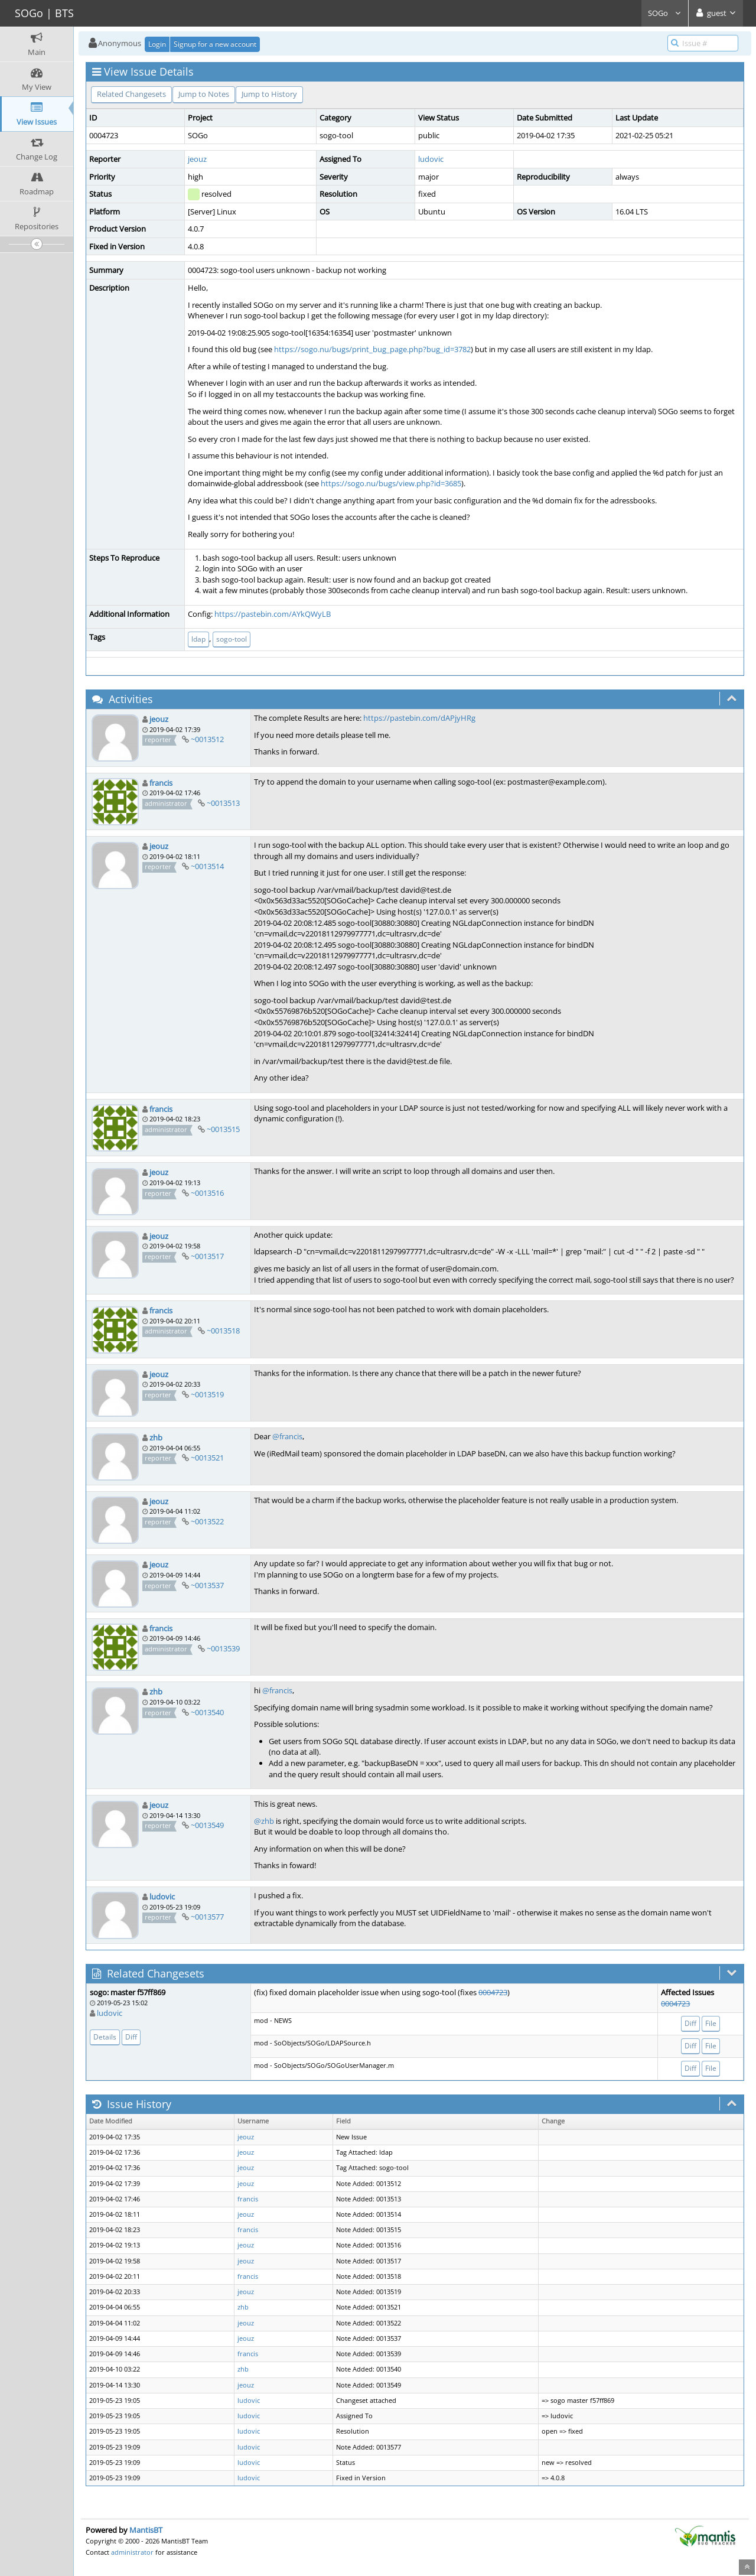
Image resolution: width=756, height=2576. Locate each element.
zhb (155, 1437)
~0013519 (207, 1394)
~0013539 (223, 1648)
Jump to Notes (203, 94)
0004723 (492, 1992)
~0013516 (207, 1193)
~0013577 (207, 1916)
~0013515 (223, 1129)
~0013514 (207, 866)
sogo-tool (231, 639)
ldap (198, 639)
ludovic (431, 159)
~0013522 (207, 1521)
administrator (132, 2552)
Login (157, 44)
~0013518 (223, 1330)
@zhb (264, 1821)
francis (160, 783)
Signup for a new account (215, 44)
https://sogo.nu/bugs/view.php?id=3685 (391, 483)
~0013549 (207, 1825)
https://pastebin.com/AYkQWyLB (272, 614)
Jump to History (269, 94)
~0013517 (207, 1256)
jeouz (197, 159)
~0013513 (223, 803)
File (710, 2023)
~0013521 (207, 1457)
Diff (131, 2037)
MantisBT (145, 2530)
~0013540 (207, 1712)
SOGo (664, 13)
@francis (287, 1436)
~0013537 (207, 1585)
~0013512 (207, 739)
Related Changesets (131, 94)
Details (104, 2037)
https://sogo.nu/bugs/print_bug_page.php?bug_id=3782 (372, 349)
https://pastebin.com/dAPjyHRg (419, 718)
